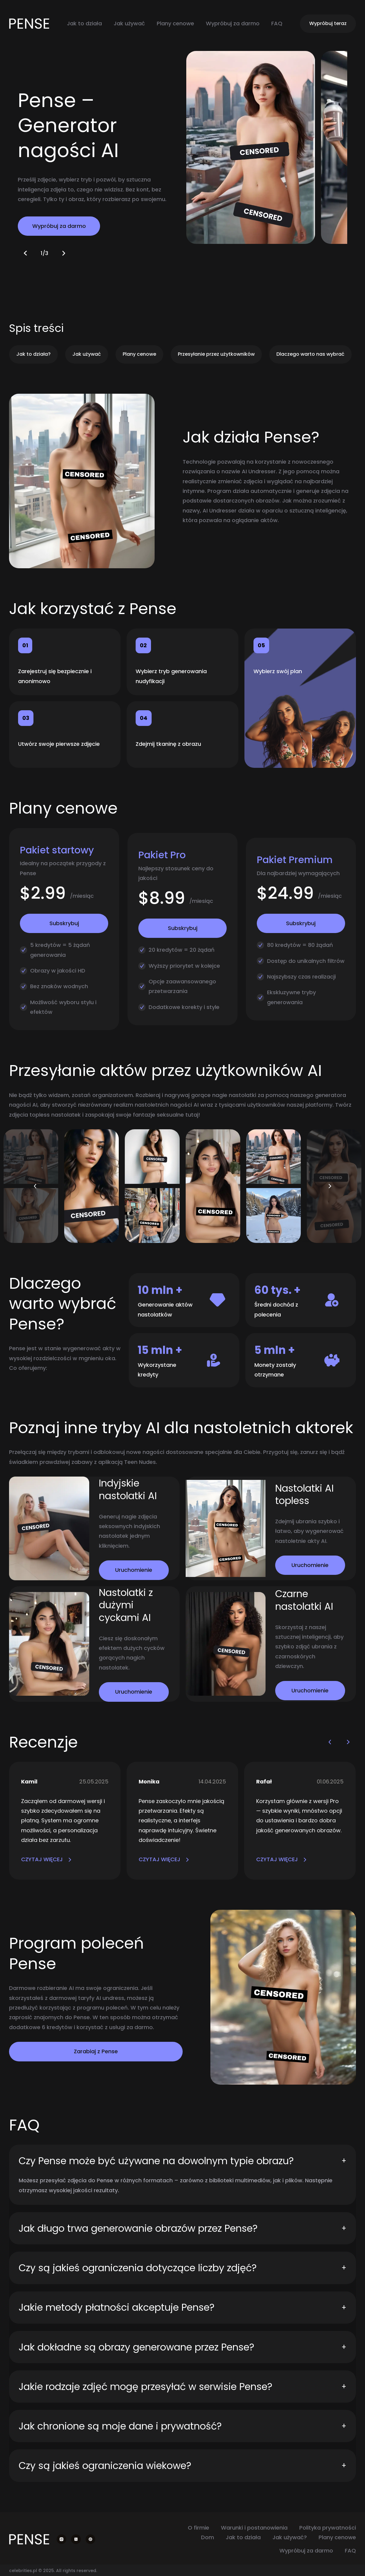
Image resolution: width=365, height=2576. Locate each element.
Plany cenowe (175, 23)
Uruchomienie (133, 1570)
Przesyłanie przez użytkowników (216, 354)
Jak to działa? (33, 354)
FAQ (276, 23)
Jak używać (129, 23)
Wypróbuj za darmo (233, 23)
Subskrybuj (64, 923)
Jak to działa (84, 23)
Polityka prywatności (327, 2527)
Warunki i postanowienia (254, 2527)
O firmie (198, 2527)
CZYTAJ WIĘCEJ (46, 1859)
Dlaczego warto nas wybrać (310, 354)
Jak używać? (289, 2537)
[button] (25, 253)
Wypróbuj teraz (328, 23)
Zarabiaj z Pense (96, 2051)
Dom (207, 2537)
